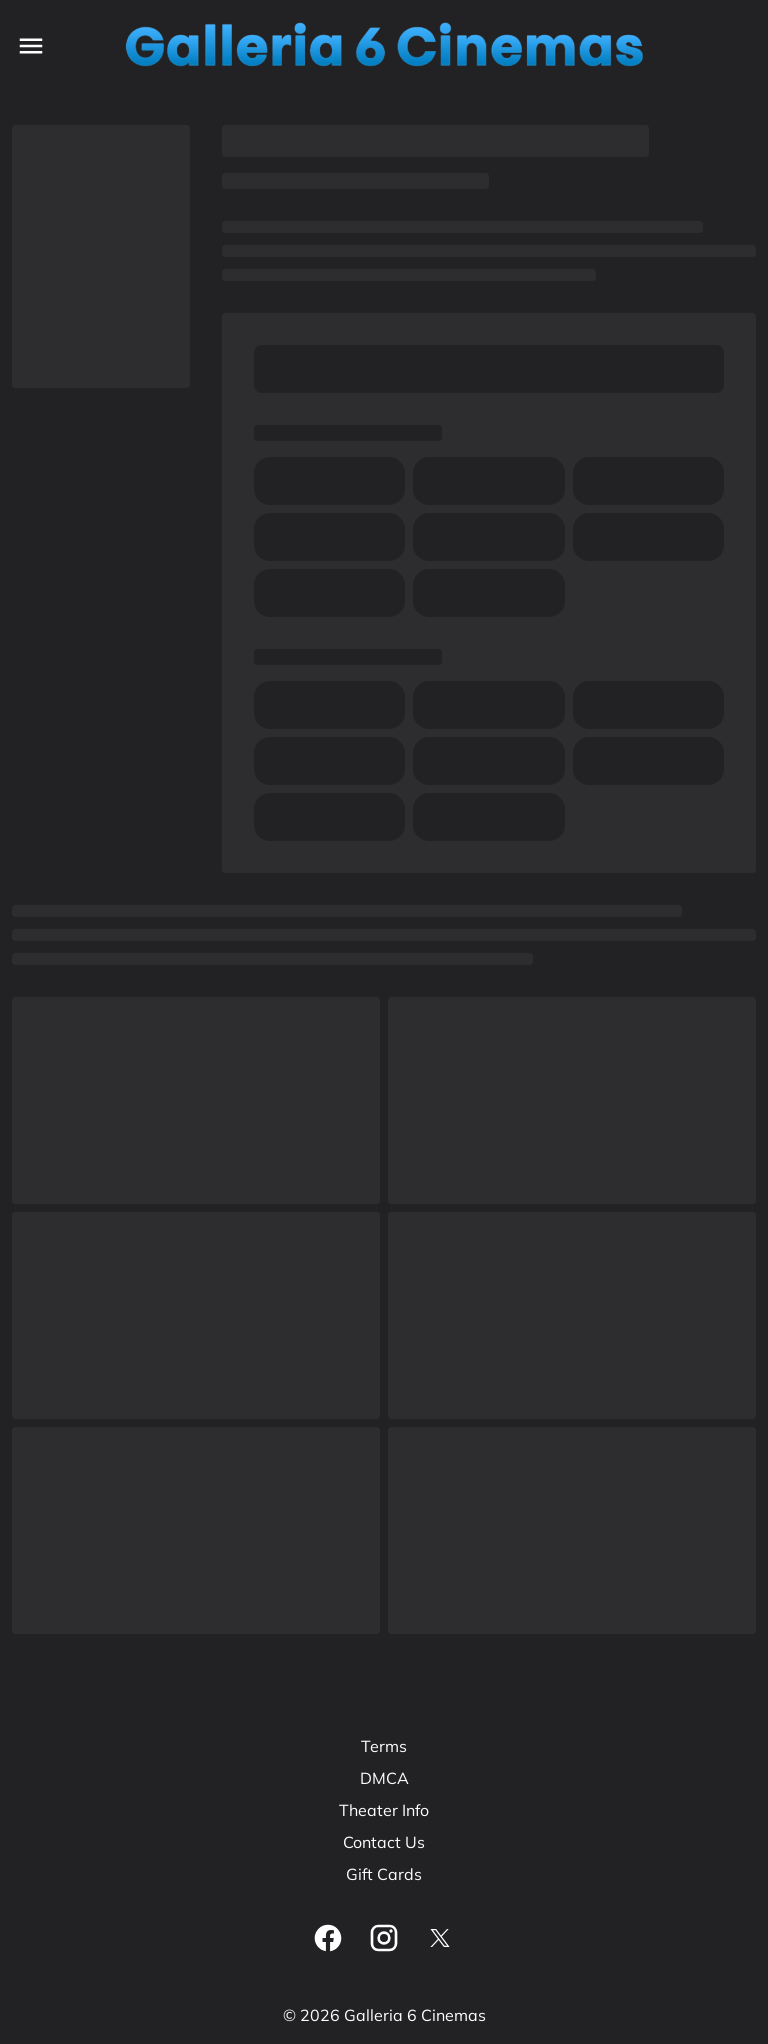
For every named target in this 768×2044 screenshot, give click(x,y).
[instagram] (384, 1938)
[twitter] (440, 1938)
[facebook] (328, 1938)
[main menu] (31, 46)
